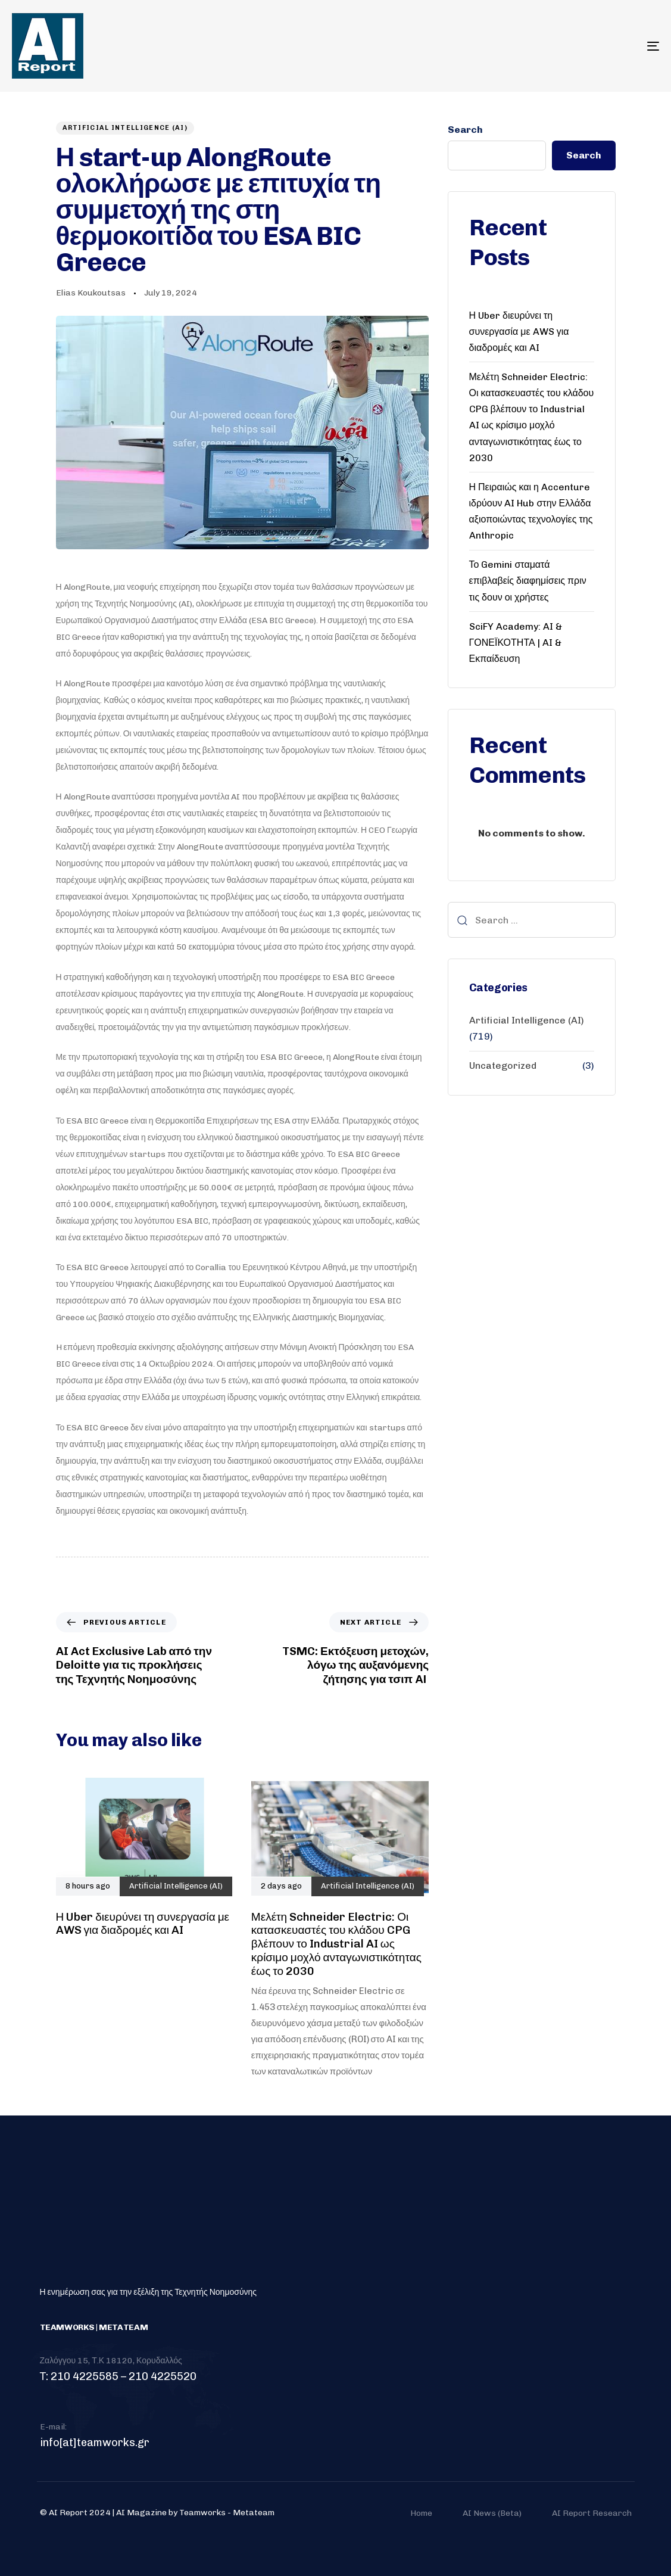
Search (465, 129)
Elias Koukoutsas (91, 293)
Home (421, 2513)
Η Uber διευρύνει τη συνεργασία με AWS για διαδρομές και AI (519, 331)
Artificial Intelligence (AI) (125, 128)
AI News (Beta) (492, 2513)
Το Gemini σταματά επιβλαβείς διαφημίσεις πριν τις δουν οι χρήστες (527, 580)
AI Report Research (592, 2513)
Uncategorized (502, 1065)
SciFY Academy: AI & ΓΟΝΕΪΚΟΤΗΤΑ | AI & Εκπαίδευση (515, 642)
